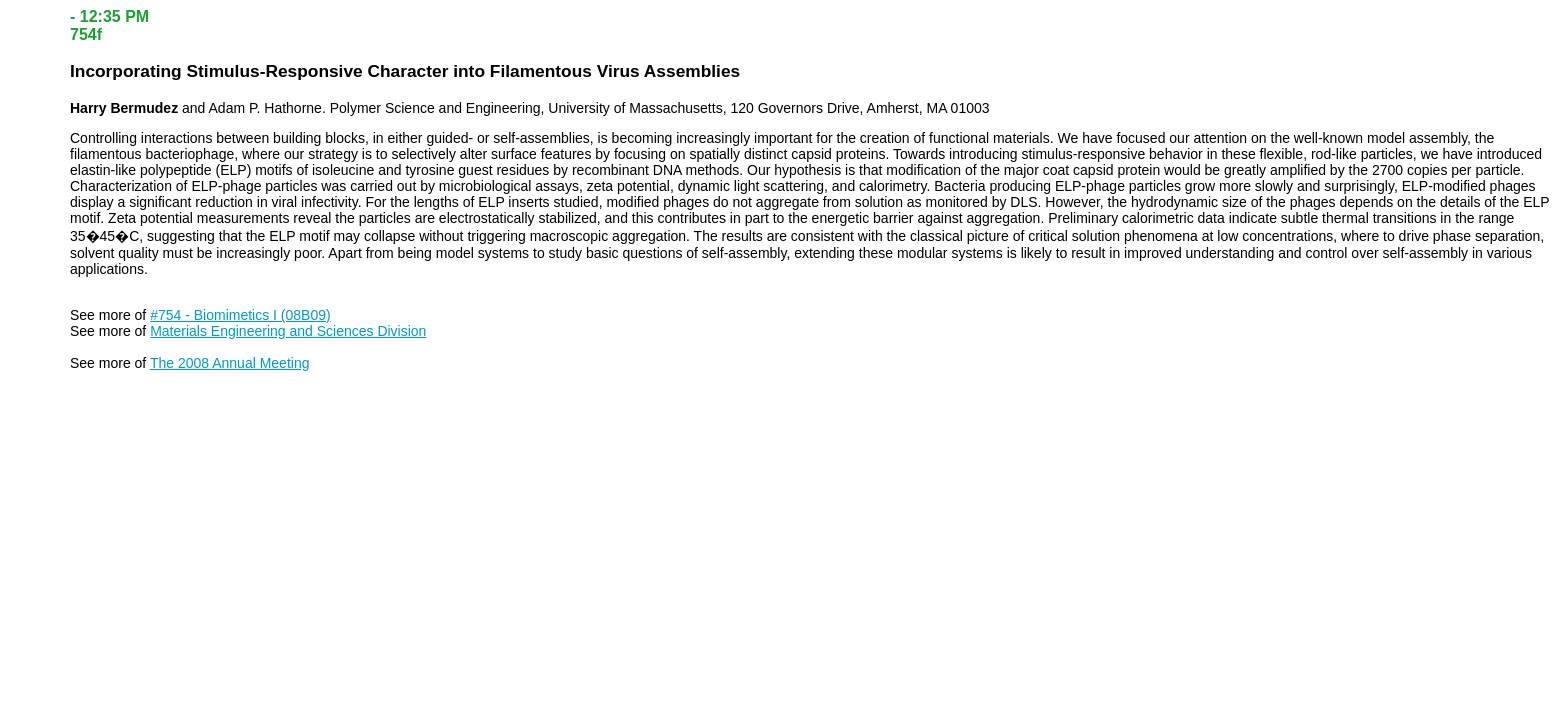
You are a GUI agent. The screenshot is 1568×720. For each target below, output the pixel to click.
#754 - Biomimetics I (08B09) (240, 315)
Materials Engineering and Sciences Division (288, 331)
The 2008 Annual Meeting (230, 363)
